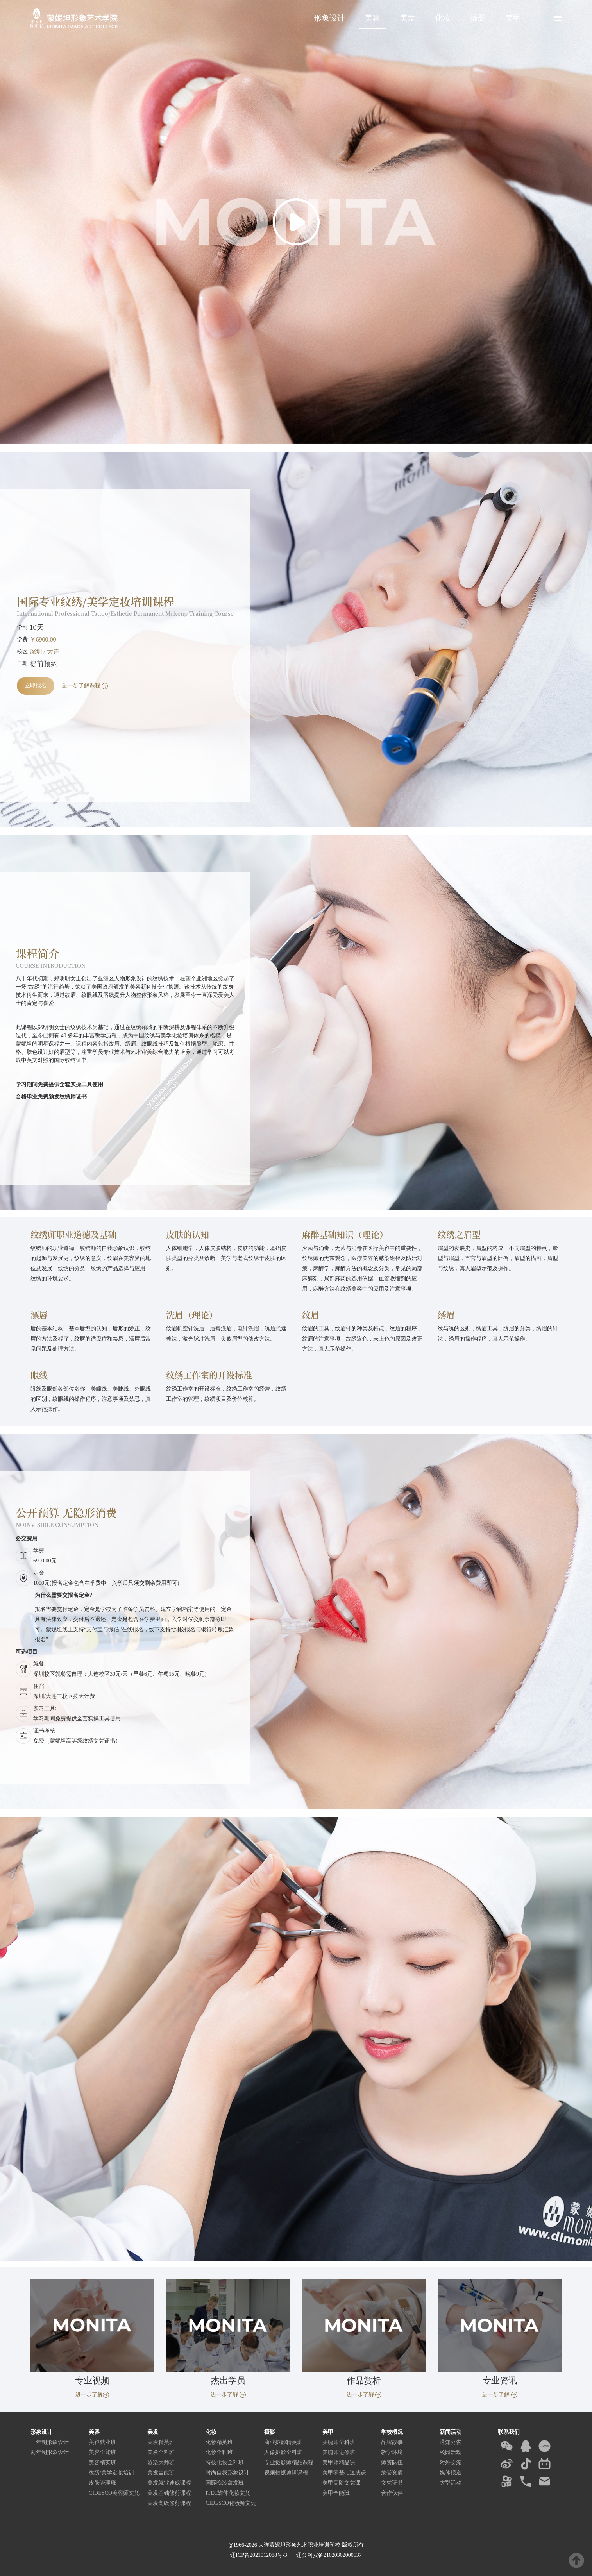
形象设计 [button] (329, 18)
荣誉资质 (392, 2473)
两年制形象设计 (49, 2452)
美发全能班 (161, 2473)
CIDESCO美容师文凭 (114, 2493)
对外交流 (450, 2462)
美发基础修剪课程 (169, 2493)
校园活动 (450, 2452)
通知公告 (450, 2442)
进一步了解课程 (85, 685)
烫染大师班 (161, 2462)
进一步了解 (92, 2394)
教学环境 (392, 2452)
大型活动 (450, 2483)
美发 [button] (407, 18)
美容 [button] (372, 18)
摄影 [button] (478, 18)
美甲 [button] (513, 18)
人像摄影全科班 (283, 2452)
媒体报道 (450, 2473)
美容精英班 (102, 2462)
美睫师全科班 (338, 2442)
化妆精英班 (219, 2442)
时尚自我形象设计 (227, 2473)
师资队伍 (392, 2462)
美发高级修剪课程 (169, 2503)
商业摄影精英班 (283, 2442)
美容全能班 (102, 2452)
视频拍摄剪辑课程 (286, 2473)
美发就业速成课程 (169, 2483)
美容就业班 (102, 2442)
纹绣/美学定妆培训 (111, 2473)
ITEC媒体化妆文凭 (228, 2493)
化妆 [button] (443, 18)
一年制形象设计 (49, 2442)
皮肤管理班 (102, 2483)
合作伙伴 (392, 2493)
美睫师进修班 (338, 2452)
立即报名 (36, 685)
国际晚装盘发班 (225, 2483)
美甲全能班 (336, 2493)
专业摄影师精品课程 (288, 2462)
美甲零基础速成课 (344, 2473)
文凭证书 (392, 2483)
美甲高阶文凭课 (341, 2483)
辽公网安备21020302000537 (328, 2555)
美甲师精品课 (338, 2462)
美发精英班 (161, 2442)
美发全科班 (161, 2452)
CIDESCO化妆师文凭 (231, 2503)
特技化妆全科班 (225, 2462)
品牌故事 (392, 2442)
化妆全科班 (219, 2452)
